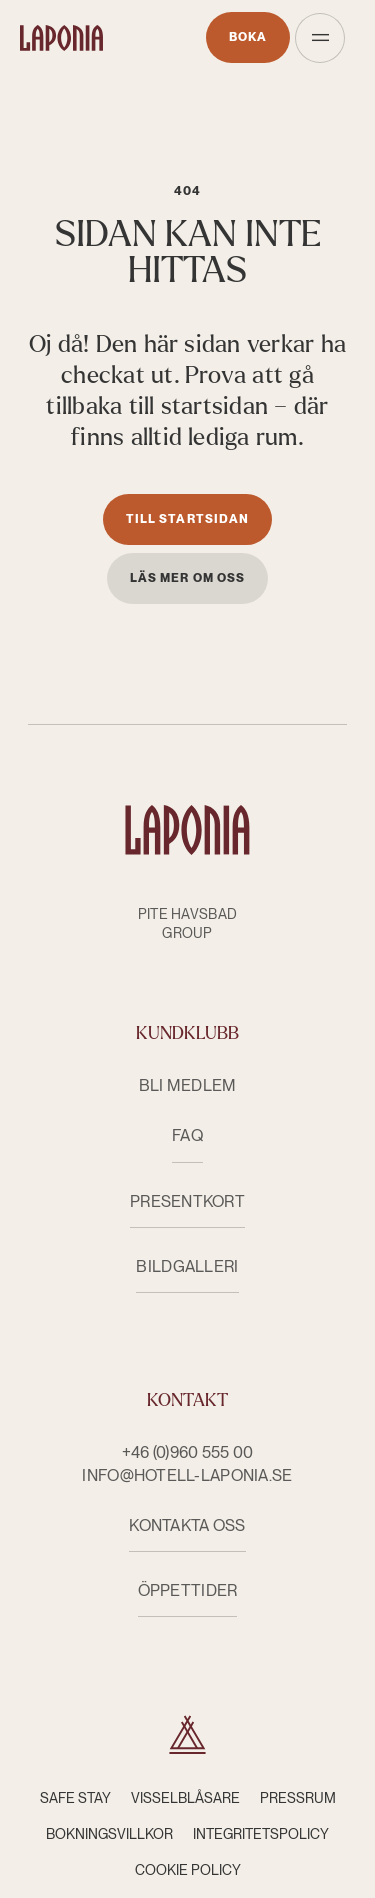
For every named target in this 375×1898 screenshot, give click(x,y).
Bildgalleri (187, 1266)
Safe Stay (75, 1798)
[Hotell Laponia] (61, 38)
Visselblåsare (185, 1798)
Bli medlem (188, 1085)
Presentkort (187, 1201)
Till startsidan (187, 519)
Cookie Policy (188, 1870)
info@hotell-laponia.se (187, 1475)
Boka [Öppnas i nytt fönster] (248, 37)
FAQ (187, 1135)
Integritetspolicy (261, 1834)
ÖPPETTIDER (188, 1590)
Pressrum (298, 1798)
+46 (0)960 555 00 (188, 1452)
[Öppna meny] (320, 38)
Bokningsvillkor (109, 1834)
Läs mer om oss (187, 578)
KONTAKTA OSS (187, 1525)
